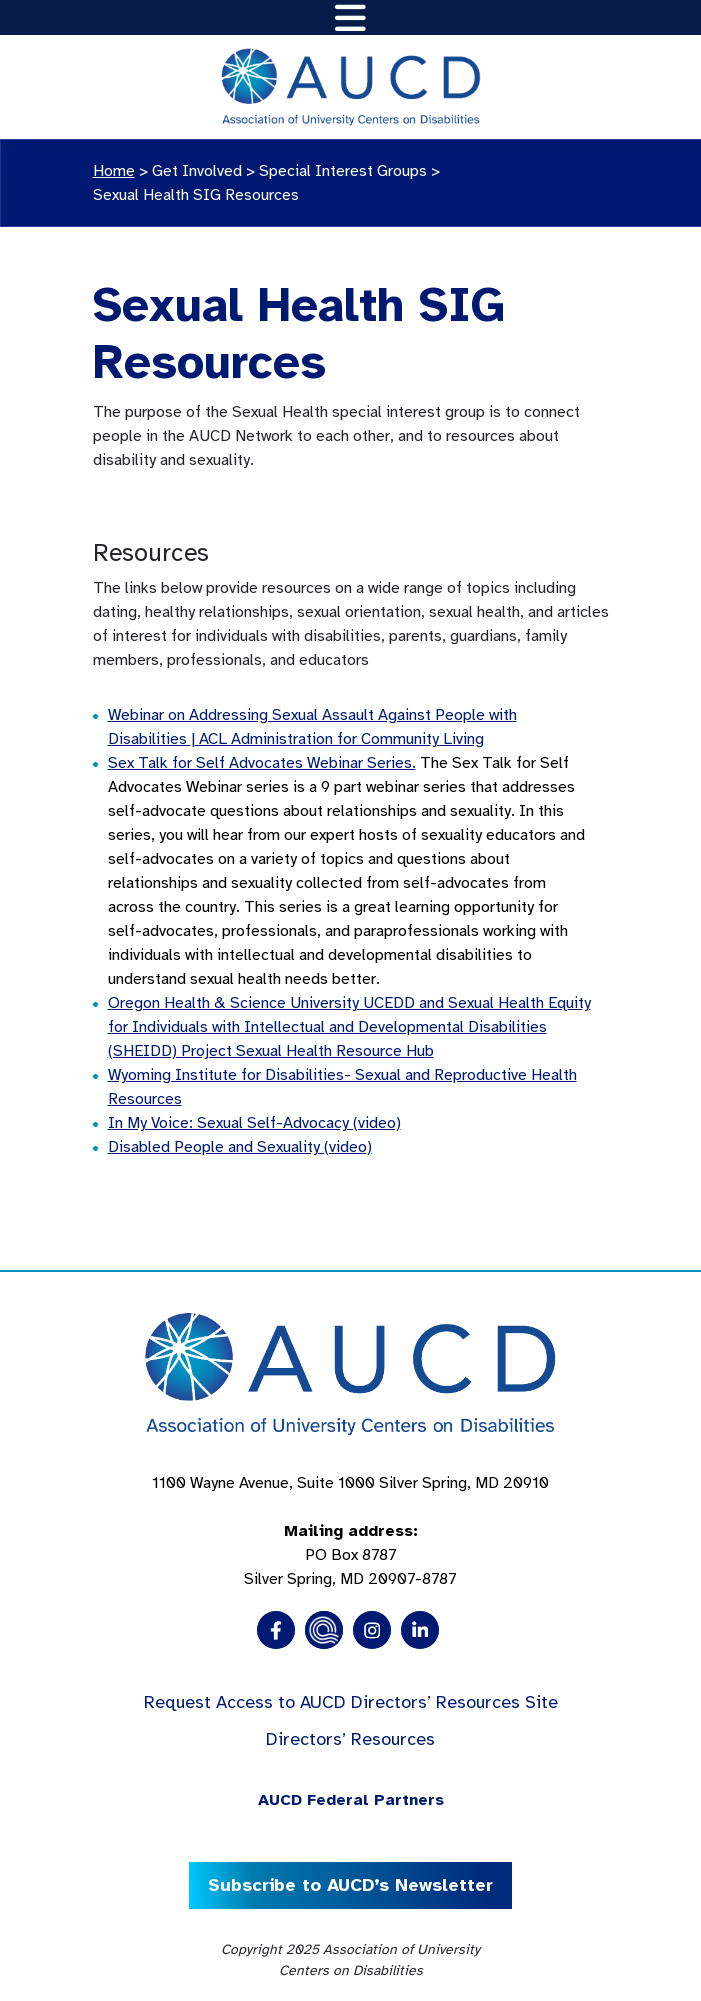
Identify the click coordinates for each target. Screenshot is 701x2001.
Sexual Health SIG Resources (196, 195)
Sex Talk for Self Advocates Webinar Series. (262, 763)
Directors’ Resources (350, 1739)
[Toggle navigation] (350, 17)
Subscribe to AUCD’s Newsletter (350, 1885)
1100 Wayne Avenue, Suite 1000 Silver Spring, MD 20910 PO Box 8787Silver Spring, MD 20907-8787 (350, 1531)
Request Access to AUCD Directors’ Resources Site (351, 1702)
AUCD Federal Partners (351, 1800)
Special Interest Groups (343, 171)
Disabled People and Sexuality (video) (240, 1147)
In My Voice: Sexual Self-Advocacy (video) (254, 1123)
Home (114, 171)
